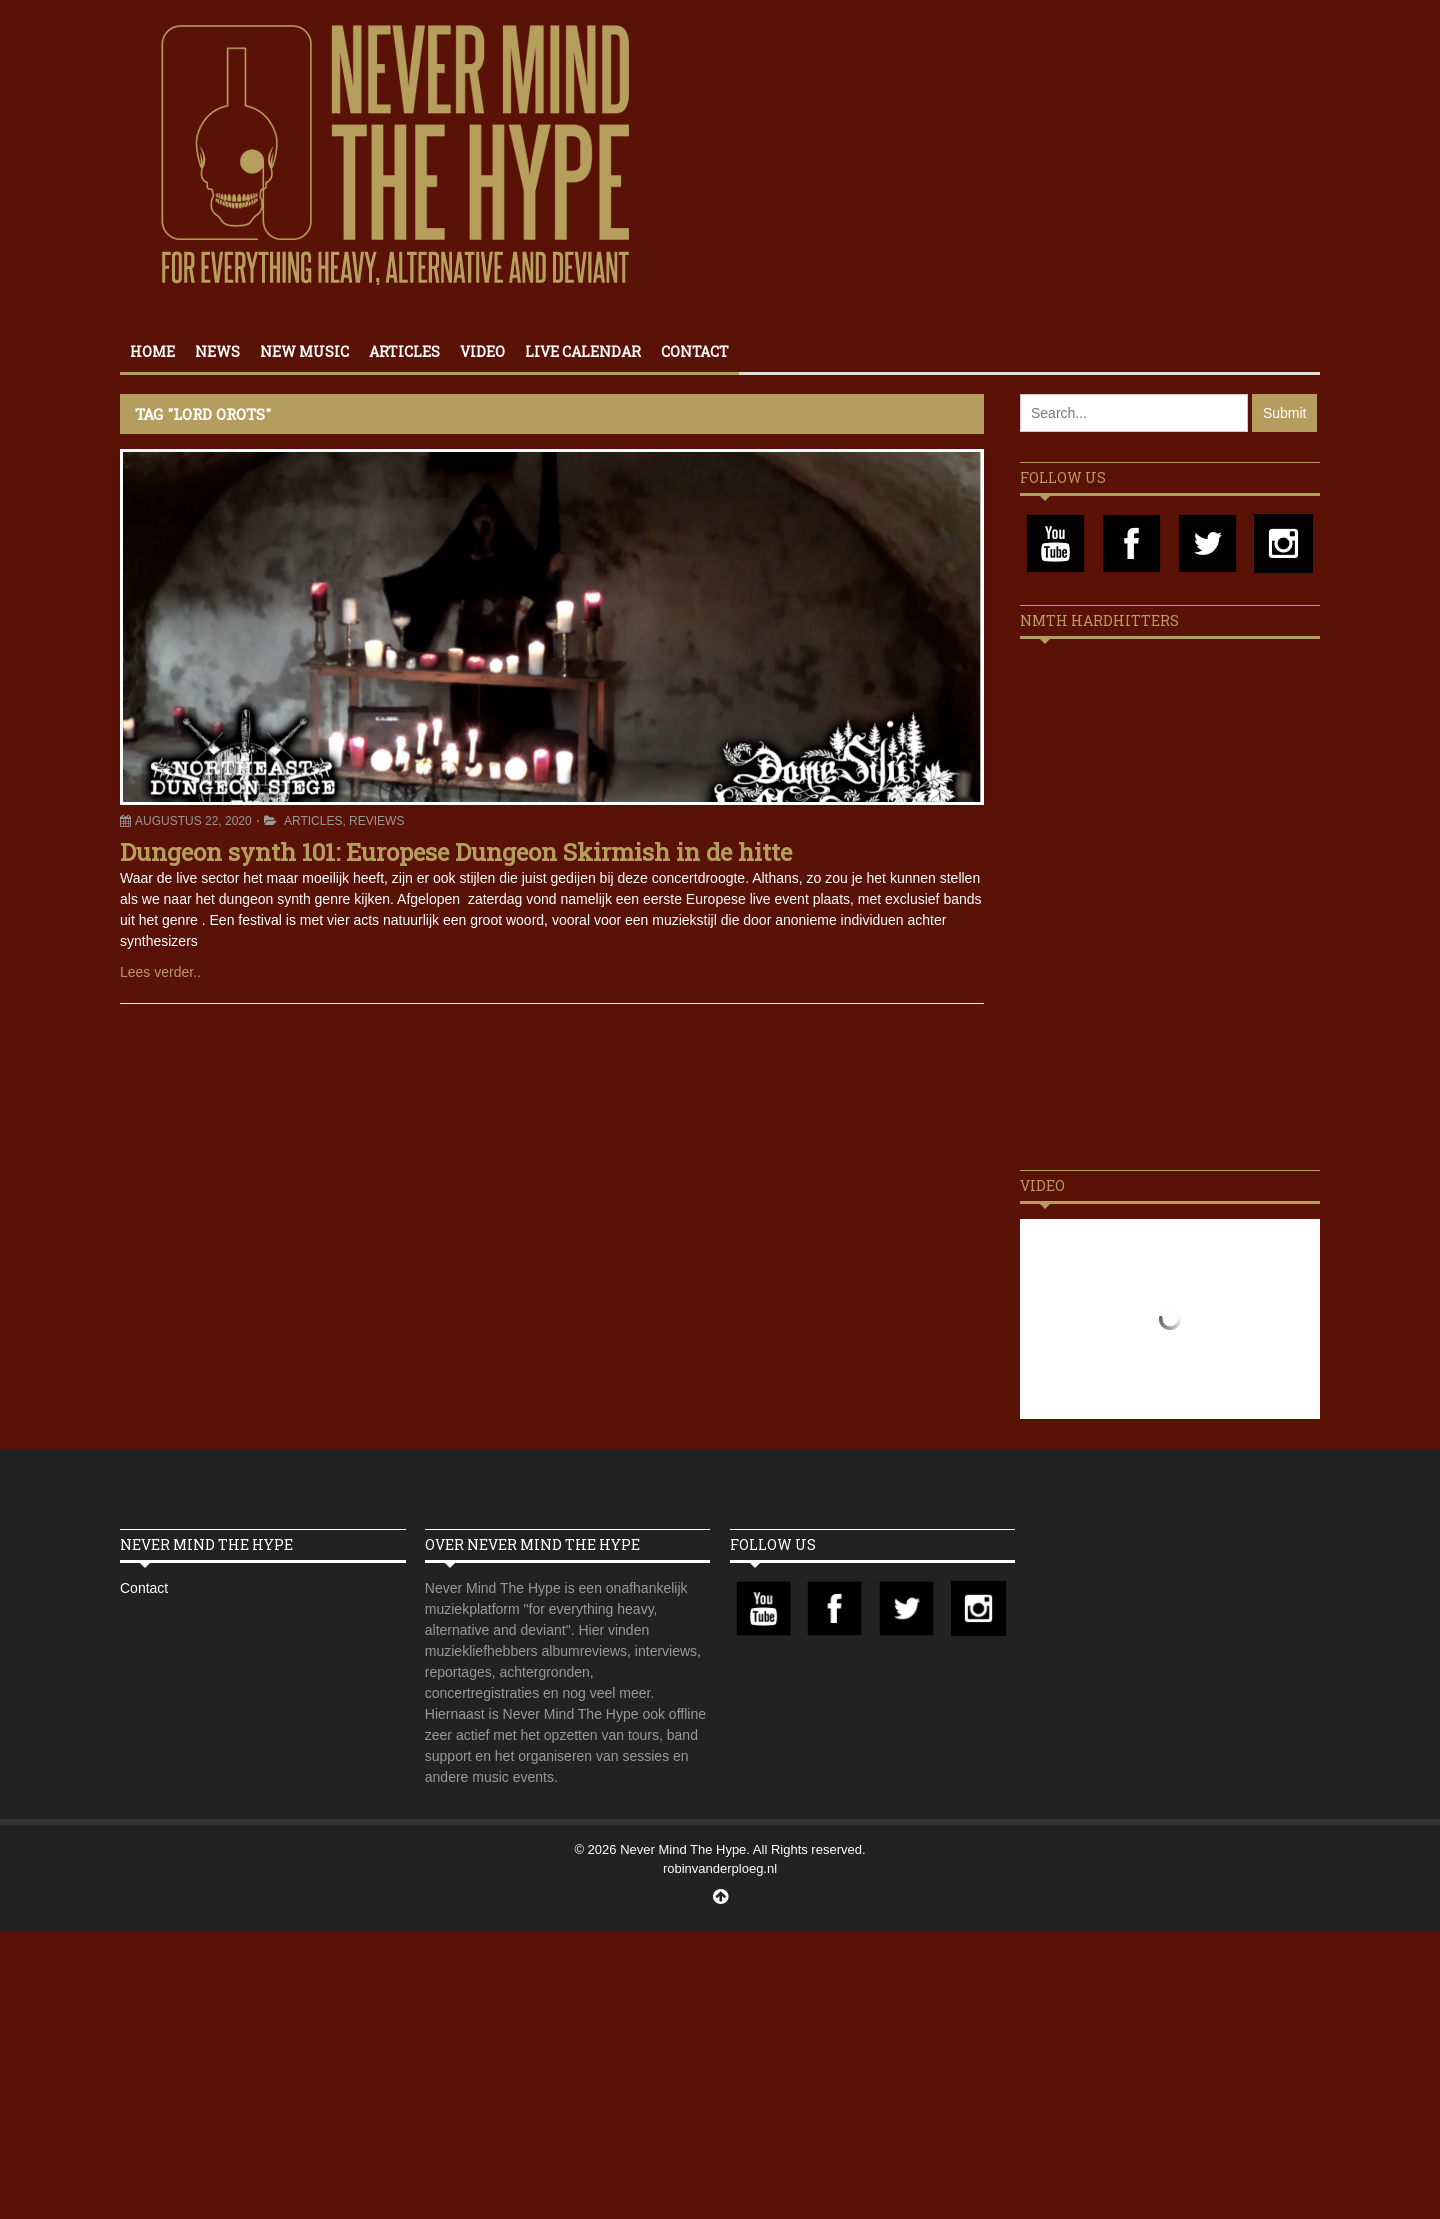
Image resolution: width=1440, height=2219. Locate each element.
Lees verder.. (160, 972)
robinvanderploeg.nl (720, 1868)
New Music (304, 351)
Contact (695, 351)
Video (482, 351)
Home (152, 351)
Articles (404, 351)
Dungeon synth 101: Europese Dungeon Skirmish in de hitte (456, 852)
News (217, 351)
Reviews (376, 821)
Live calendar (583, 351)
